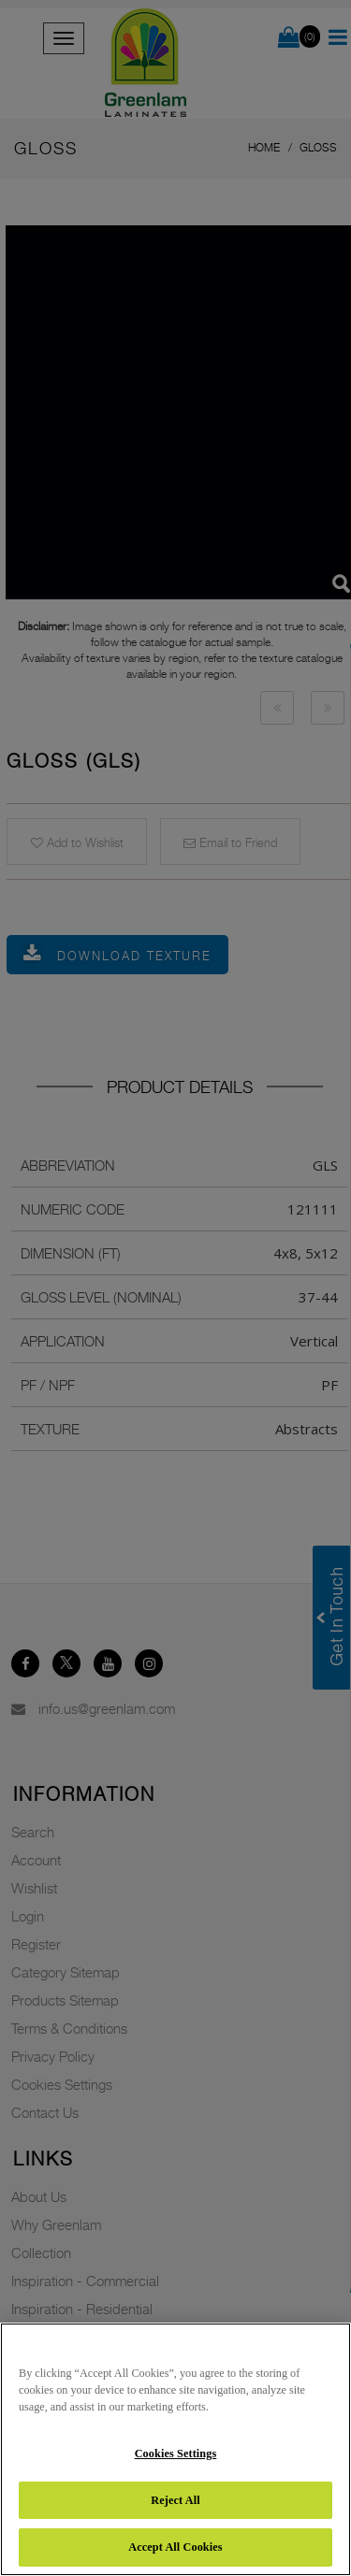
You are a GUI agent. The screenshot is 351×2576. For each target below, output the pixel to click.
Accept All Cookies (175, 2547)
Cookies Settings (176, 2453)
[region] (175, 2449)
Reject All (175, 2500)
